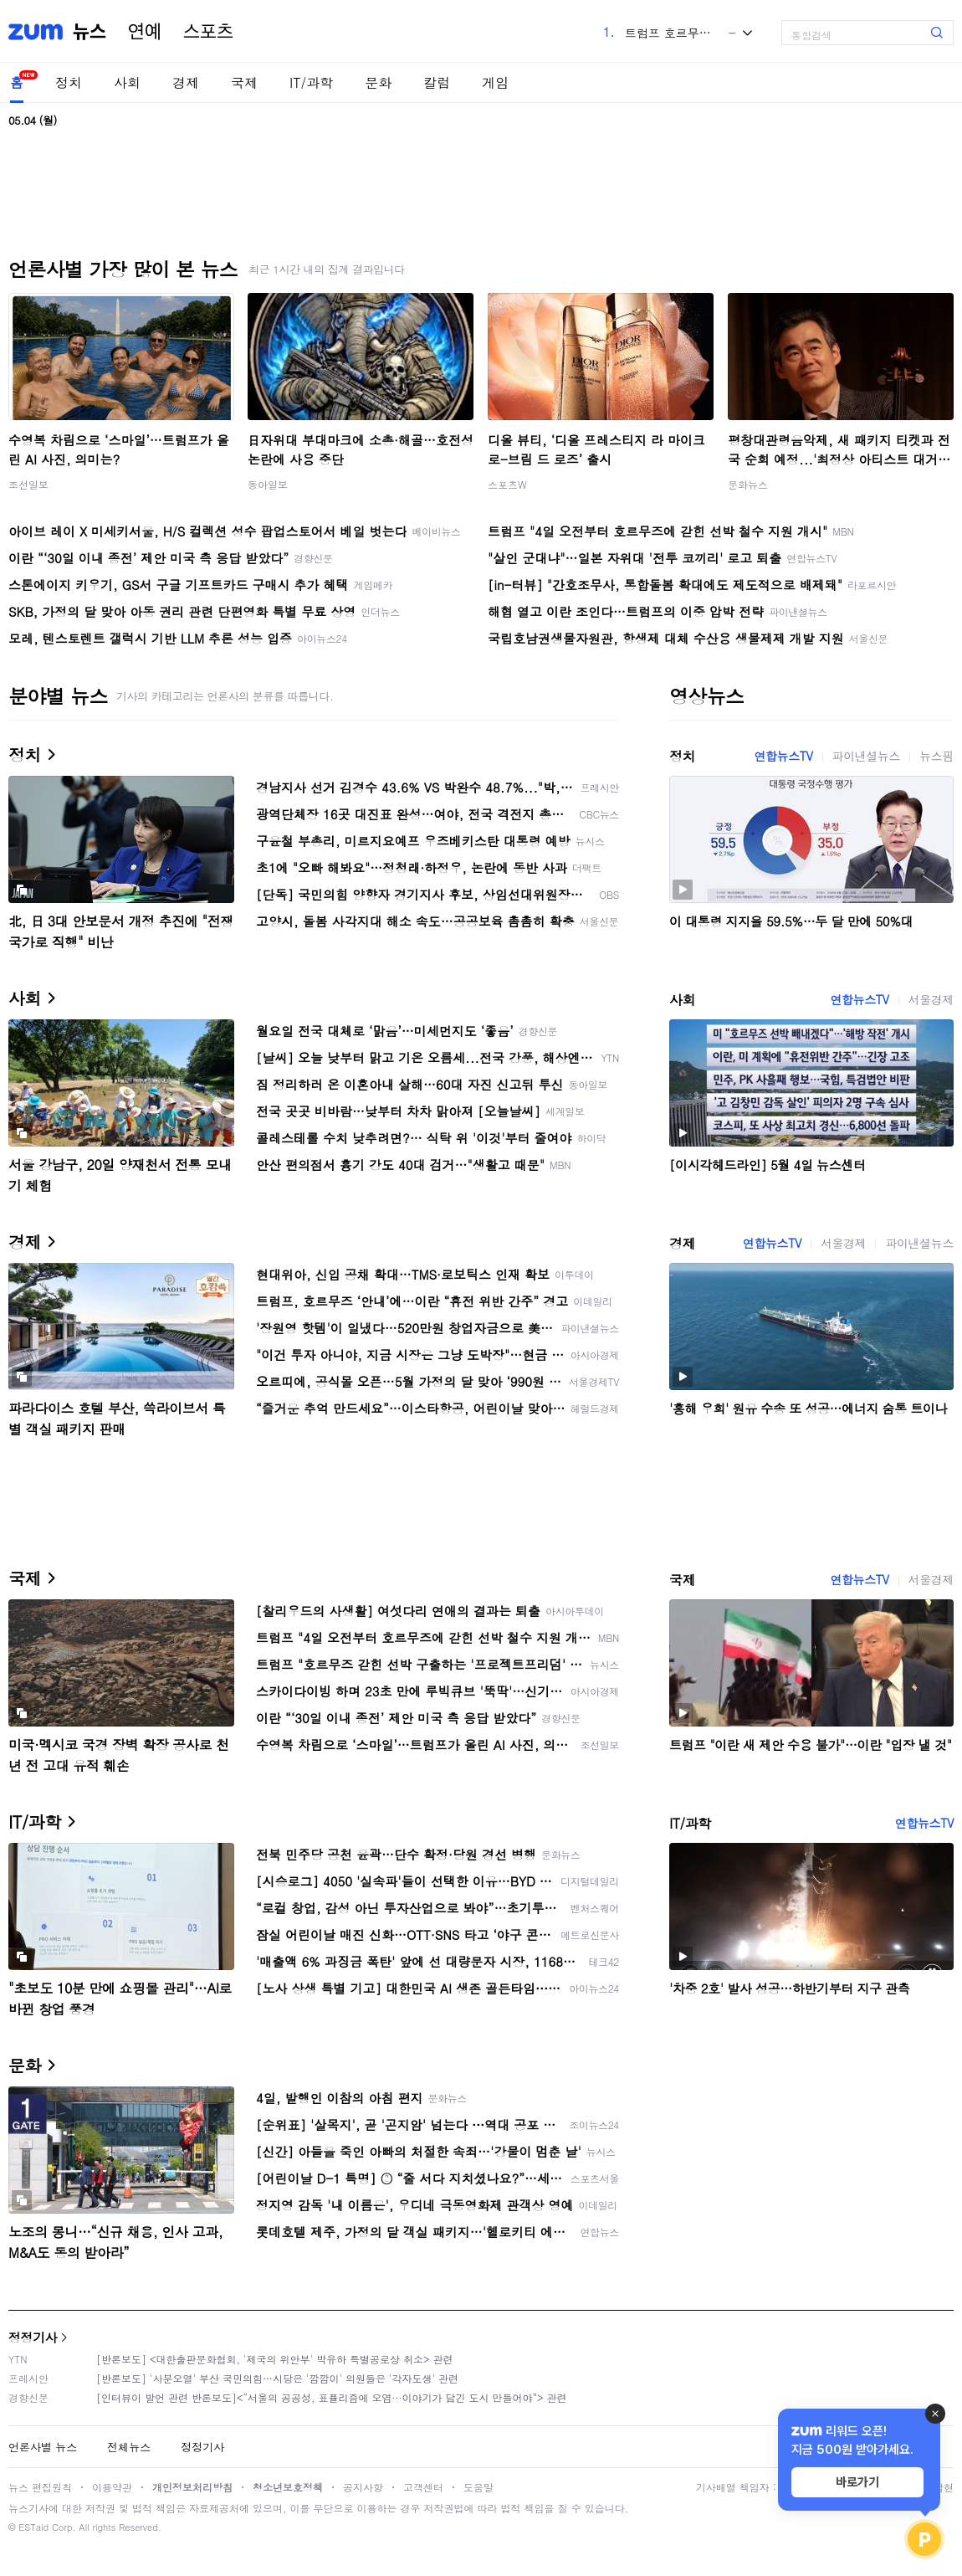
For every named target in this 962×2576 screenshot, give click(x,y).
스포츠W (507, 484)
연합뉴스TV (783, 755)
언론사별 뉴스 (42, 2447)
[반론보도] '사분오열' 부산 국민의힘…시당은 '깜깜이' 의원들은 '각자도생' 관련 (277, 2378)
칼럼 (436, 82)
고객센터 (423, 2487)
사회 (127, 82)
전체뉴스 (129, 2447)
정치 (68, 82)
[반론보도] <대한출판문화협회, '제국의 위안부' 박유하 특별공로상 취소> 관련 (274, 2359)
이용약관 (112, 2487)
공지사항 (363, 2487)
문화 (378, 82)
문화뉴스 (748, 484)
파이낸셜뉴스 (866, 755)
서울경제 (931, 999)
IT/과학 (311, 82)
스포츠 (208, 32)
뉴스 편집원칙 (40, 2487)
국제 (244, 82)
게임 (495, 82)
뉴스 (89, 32)
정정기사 (32, 2337)
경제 (185, 82)
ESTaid (33, 2527)
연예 (144, 32)
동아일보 (268, 484)
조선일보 (28, 484)
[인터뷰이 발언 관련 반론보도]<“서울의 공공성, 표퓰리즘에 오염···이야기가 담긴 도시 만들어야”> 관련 (331, 2397)
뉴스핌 (936, 755)
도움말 (478, 2487)
